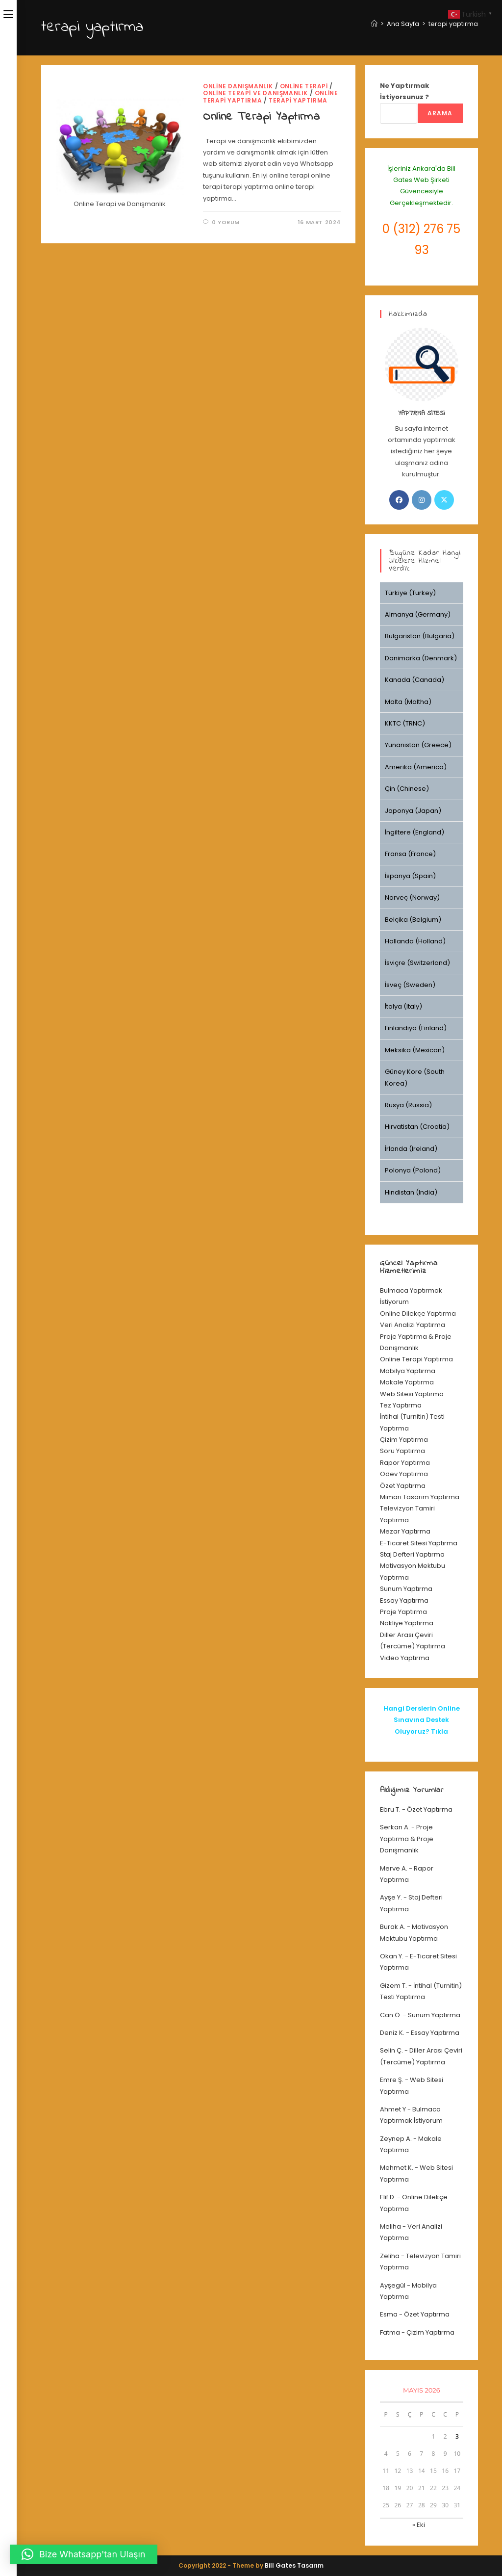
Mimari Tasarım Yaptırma (419, 1497)
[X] (444, 500)
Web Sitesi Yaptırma (412, 1394)
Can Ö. (391, 2015)
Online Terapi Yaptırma (261, 117)
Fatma (390, 2332)
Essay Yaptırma (404, 1600)
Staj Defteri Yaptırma (412, 1554)
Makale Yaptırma (407, 1382)
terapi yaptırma (453, 23)
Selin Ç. (391, 2050)
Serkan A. (395, 1827)
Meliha (390, 2226)
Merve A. (393, 1868)
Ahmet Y (393, 2109)
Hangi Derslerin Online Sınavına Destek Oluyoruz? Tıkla (421, 1720)
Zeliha (390, 2256)
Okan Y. (391, 1956)
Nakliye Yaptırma (406, 1623)
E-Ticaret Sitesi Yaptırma (418, 1543)
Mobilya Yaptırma (407, 1371)
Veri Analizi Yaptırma (412, 1324)
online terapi (304, 86)
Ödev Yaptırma (404, 1474)
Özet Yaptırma (403, 1485)
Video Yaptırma (404, 1658)
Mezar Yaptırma (405, 1531)
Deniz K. (392, 2032)
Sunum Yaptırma (406, 1588)
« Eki (418, 2524)
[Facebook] (399, 500)
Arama (440, 113)
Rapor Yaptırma (405, 1462)
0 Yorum (226, 222)
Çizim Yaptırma (404, 1439)
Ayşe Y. (391, 1897)
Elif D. (388, 2197)
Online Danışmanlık (238, 86)
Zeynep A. (396, 2138)
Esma (389, 2314)
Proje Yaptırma (403, 1611)
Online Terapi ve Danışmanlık (255, 93)
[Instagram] (421, 500)
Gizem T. (393, 1985)
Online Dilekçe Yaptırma (418, 1313)
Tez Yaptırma (401, 1405)
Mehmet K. (396, 2167)
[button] (83, 2554)
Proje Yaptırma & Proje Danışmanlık (406, 1838)
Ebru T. (390, 1809)
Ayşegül (392, 2285)
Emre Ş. (391, 2079)
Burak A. (392, 1926)
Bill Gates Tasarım (294, 2565)
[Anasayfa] (374, 23)
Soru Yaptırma (402, 1451)
